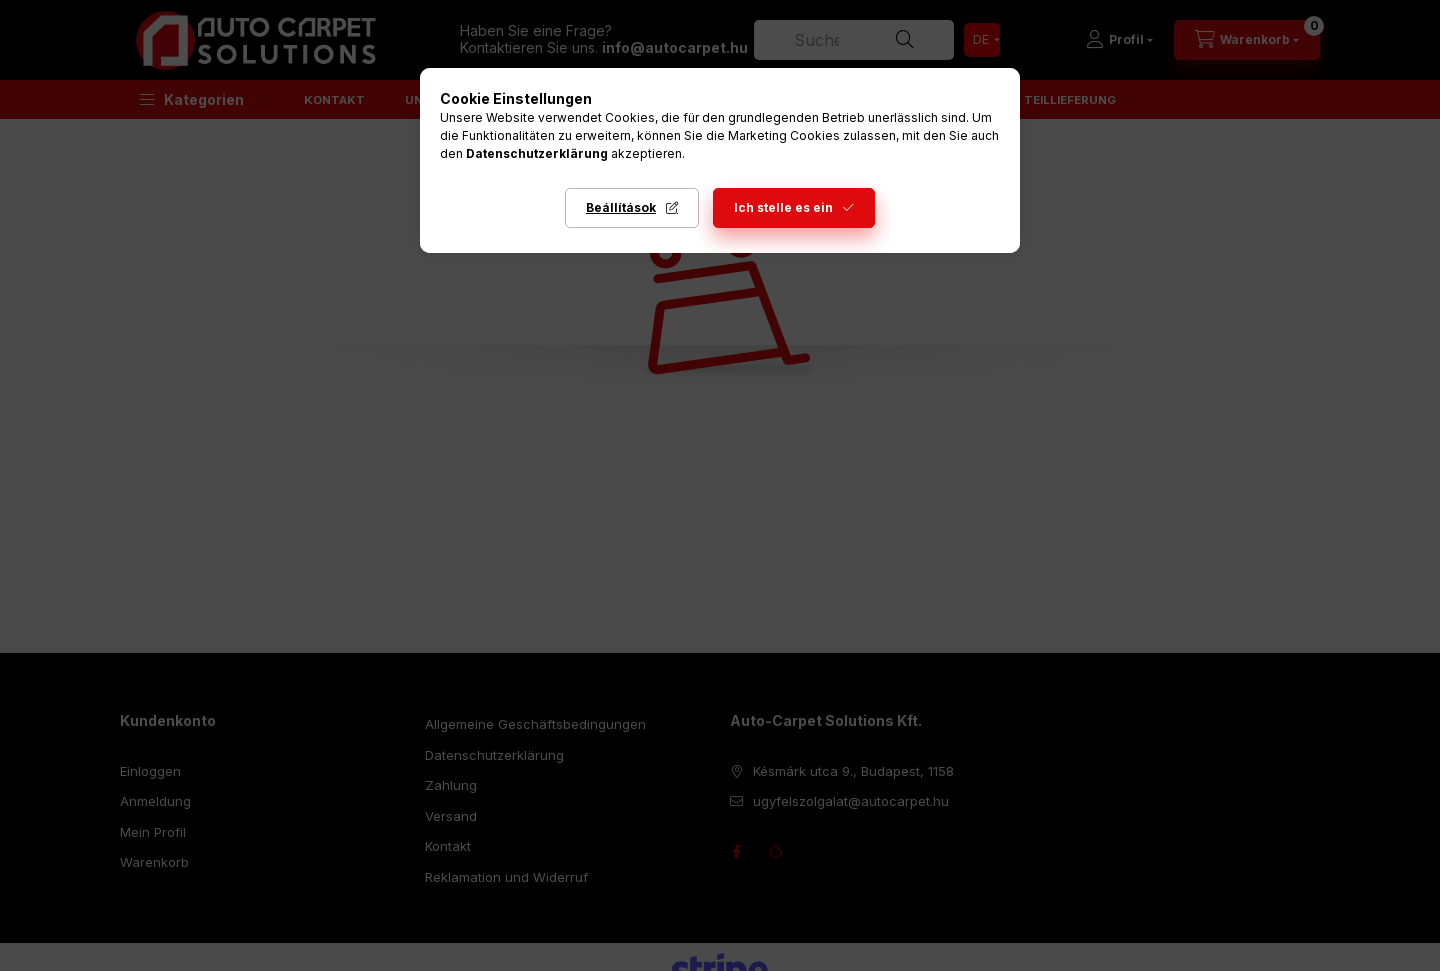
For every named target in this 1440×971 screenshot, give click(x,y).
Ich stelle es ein (783, 207)
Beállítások (621, 207)
